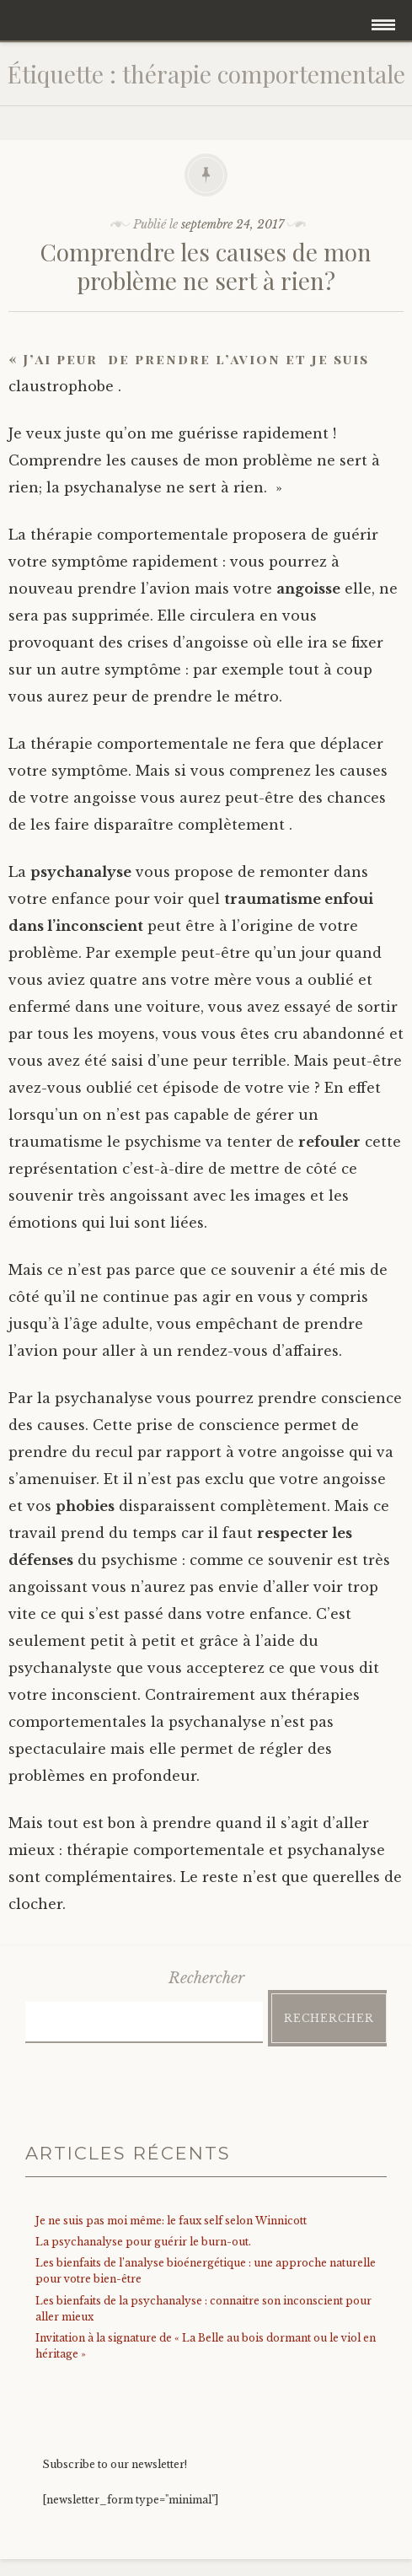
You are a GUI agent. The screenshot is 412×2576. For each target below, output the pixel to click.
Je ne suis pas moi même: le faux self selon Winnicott (171, 2220)
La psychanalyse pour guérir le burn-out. (143, 2241)
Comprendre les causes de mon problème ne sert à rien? (206, 266)
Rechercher (206, 1978)
